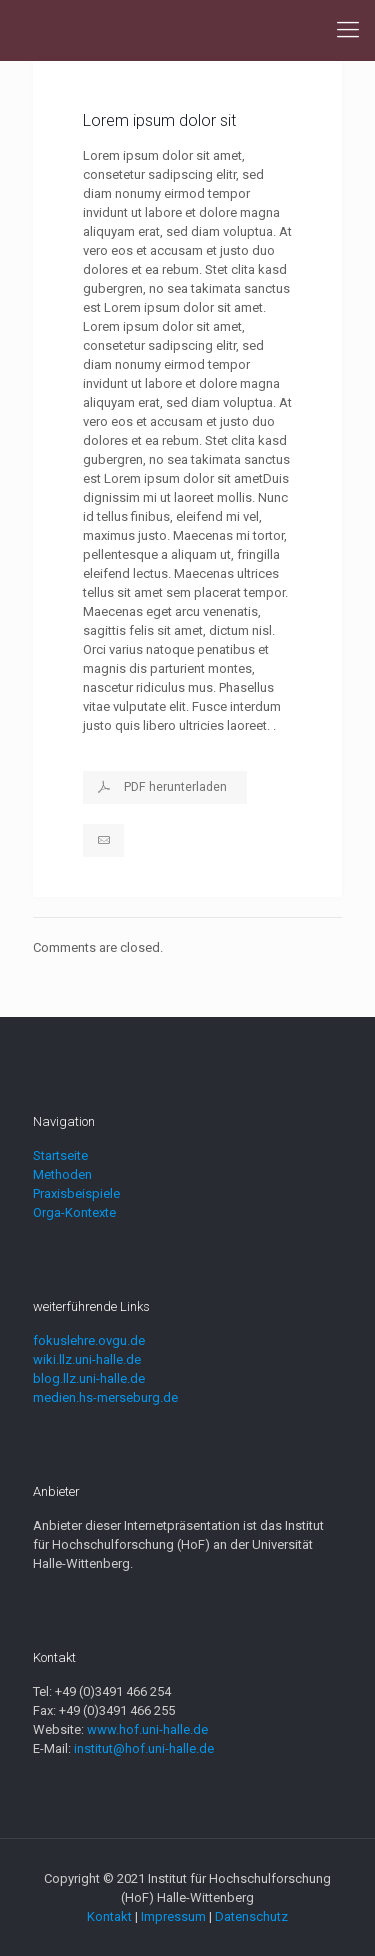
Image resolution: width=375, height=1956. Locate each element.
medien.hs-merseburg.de (105, 1397)
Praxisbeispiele (76, 1193)
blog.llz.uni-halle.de (89, 1378)
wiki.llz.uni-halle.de (87, 1359)
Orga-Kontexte (74, 1212)
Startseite (60, 1155)
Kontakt (109, 1916)
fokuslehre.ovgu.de (89, 1340)
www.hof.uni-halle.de (147, 1729)
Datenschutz (251, 1916)
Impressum (173, 1916)
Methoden (62, 1174)
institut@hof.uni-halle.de (144, 1748)
